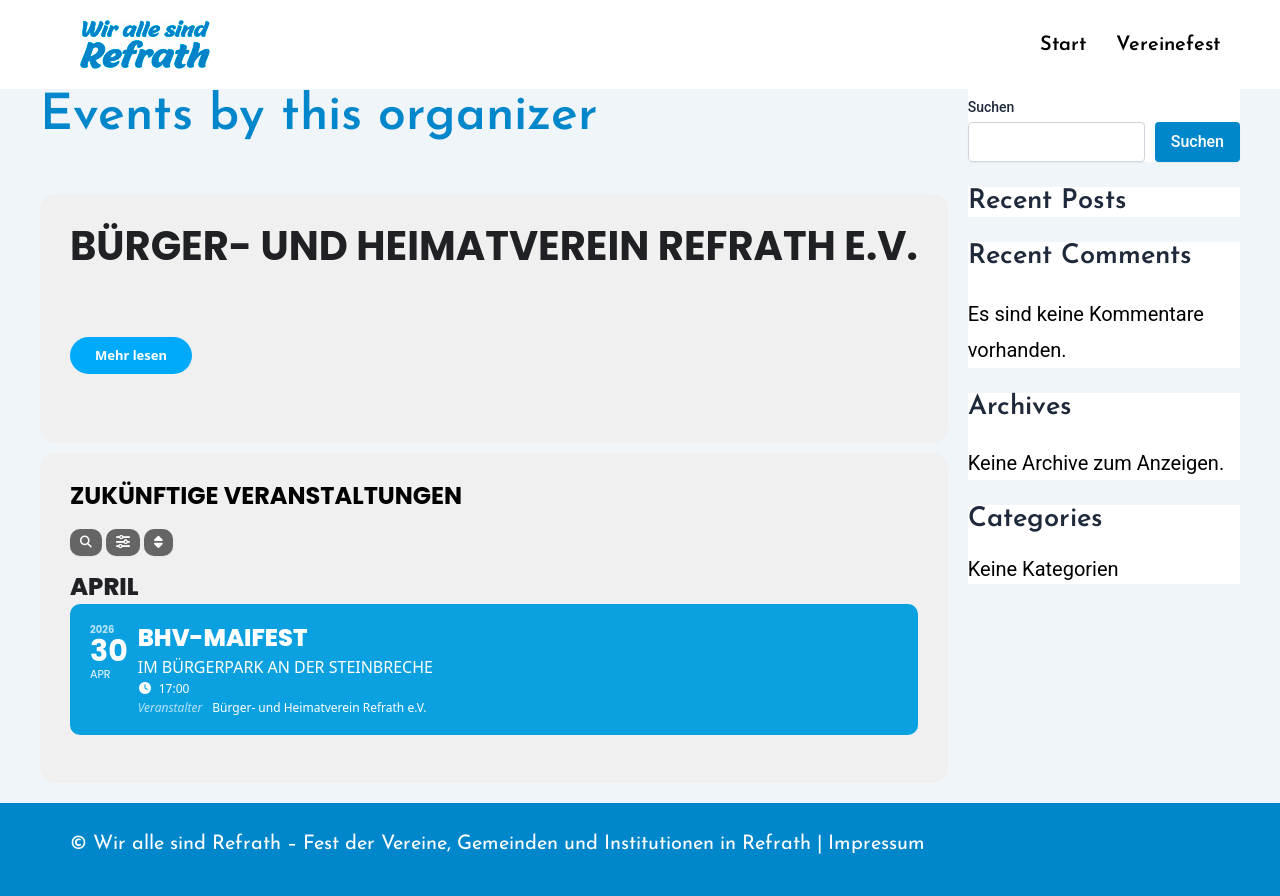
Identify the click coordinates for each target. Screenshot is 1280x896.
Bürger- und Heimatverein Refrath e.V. (494, 246)
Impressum (876, 844)
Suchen (991, 107)
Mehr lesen (131, 355)
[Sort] (158, 542)
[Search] (86, 542)
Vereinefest (1168, 45)
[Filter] (123, 542)
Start (1063, 45)
